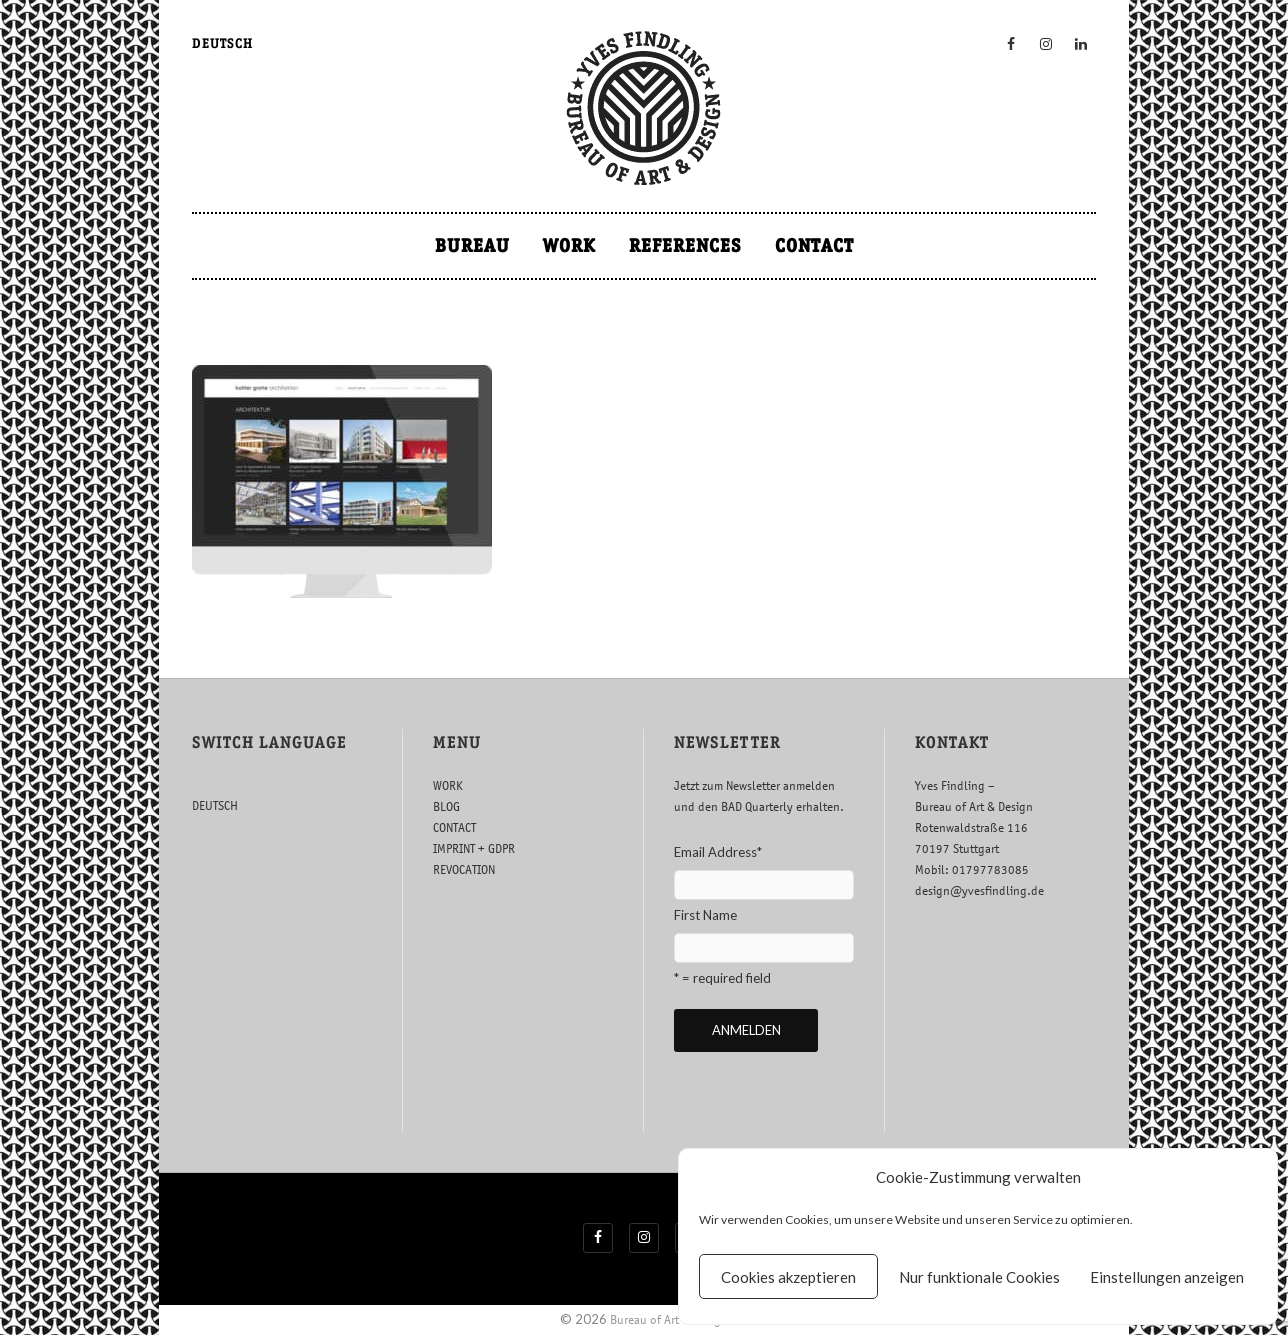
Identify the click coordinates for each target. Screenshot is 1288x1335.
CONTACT (814, 245)
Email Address (718, 852)
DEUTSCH (222, 43)
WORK (569, 245)
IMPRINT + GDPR (474, 848)
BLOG (446, 806)
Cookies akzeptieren (788, 1277)
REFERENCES (685, 245)
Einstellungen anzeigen (1167, 1277)
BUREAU (472, 245)
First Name (705, 915)
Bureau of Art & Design (669, 1319)
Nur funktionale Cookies (979, 1277)
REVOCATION (464, 869)
